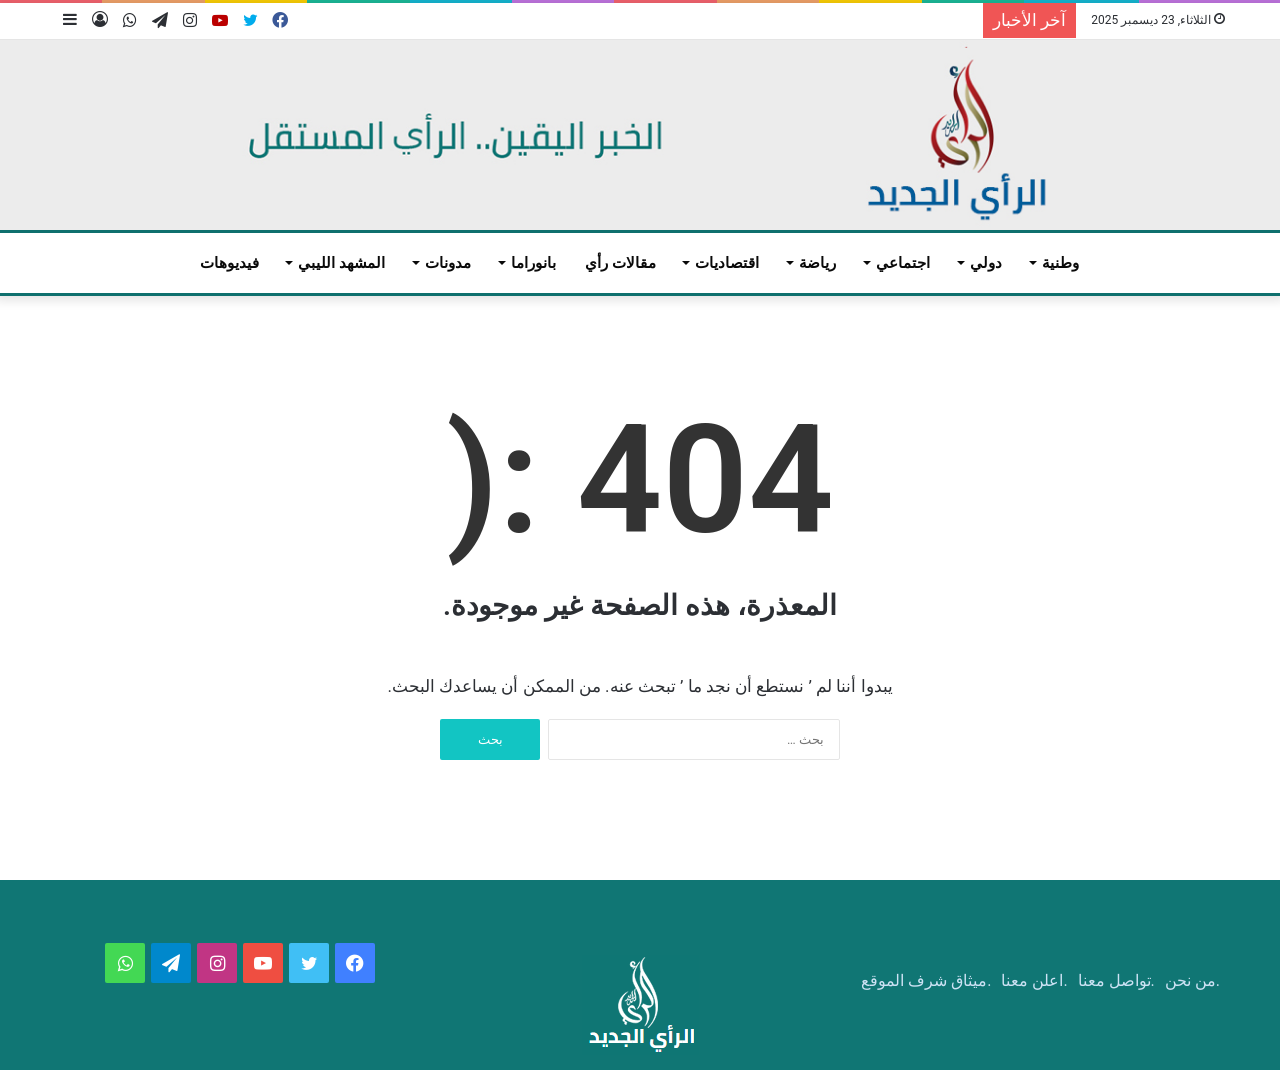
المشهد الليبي (341, 263)
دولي (986, 263)
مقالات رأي (620, 263)
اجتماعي (903, 263)
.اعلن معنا (1034, 980)
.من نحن (1192, 980)
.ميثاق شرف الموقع (926, 980)
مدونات (448, 263)
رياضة (817, 263)
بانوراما (533, 263)
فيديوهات (229, 263)
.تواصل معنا (1116, 980)
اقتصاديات (727, 263)
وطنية (1060, 263)
